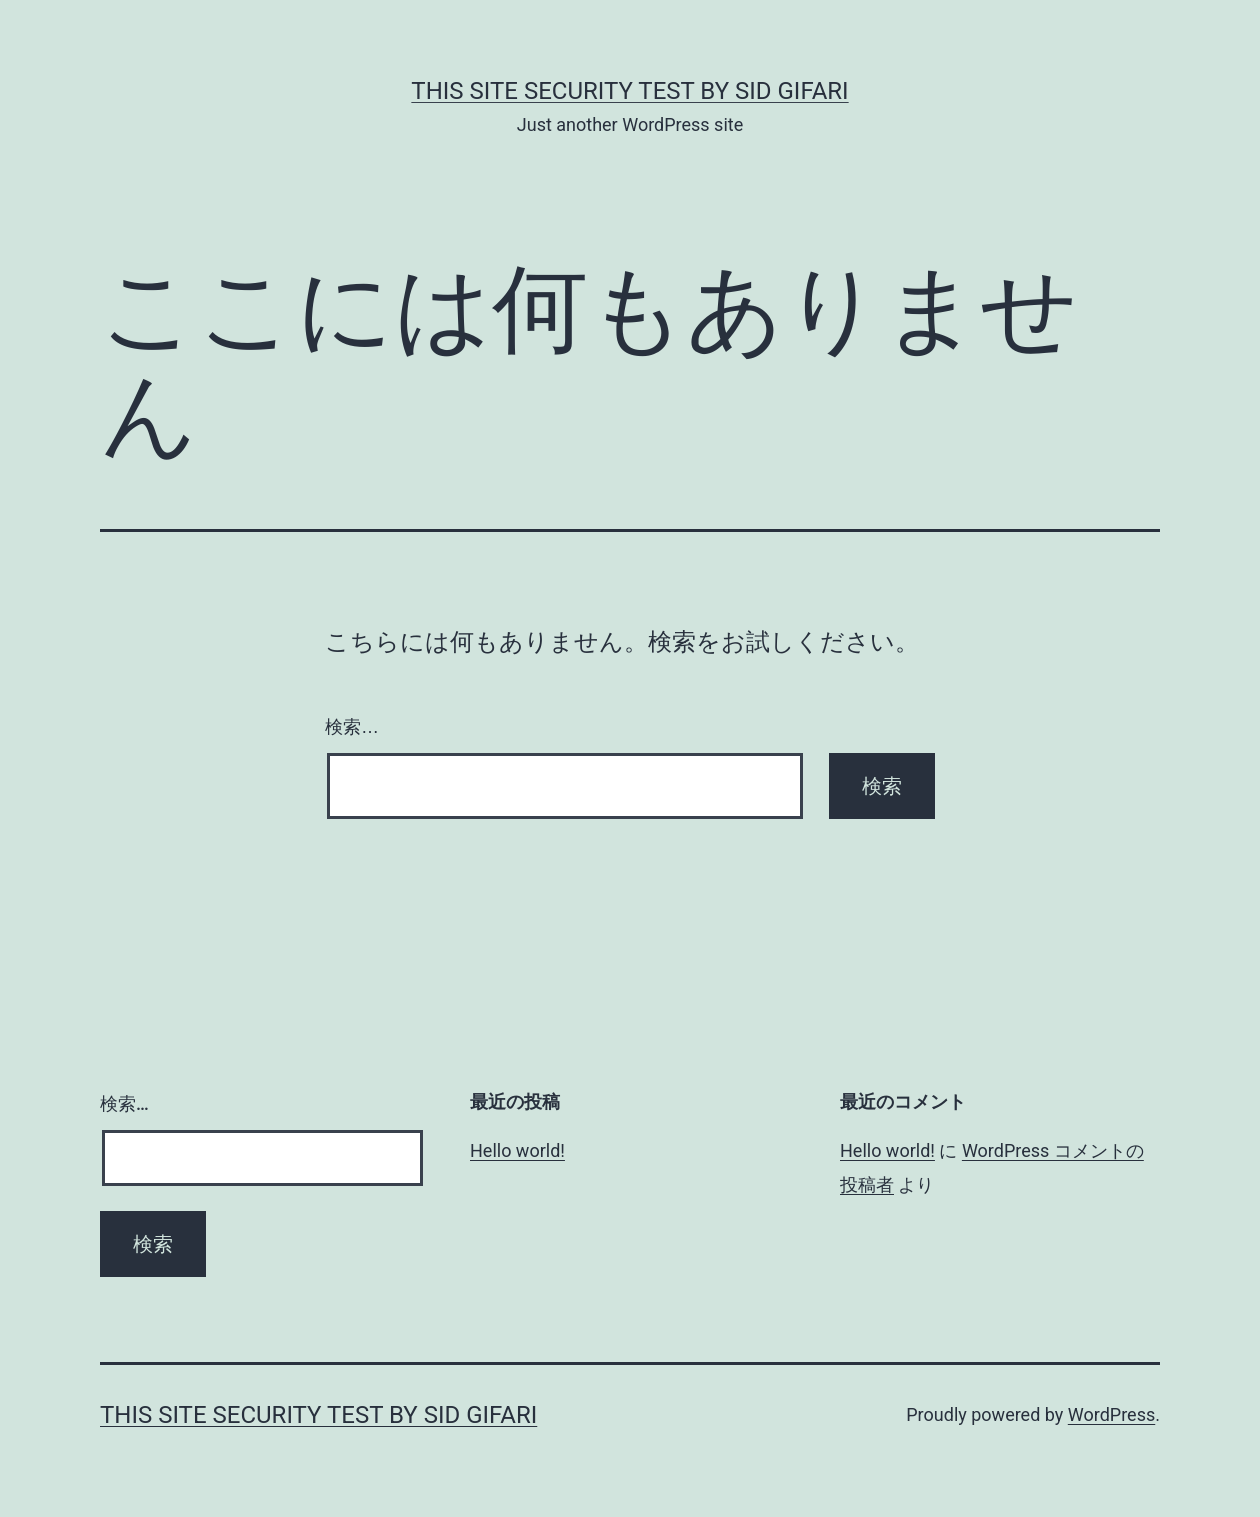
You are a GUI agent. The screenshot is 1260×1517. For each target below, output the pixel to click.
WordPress (1111, 1414)
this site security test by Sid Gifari (629, 91)
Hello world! (517, 1150)
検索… (352, 727)
